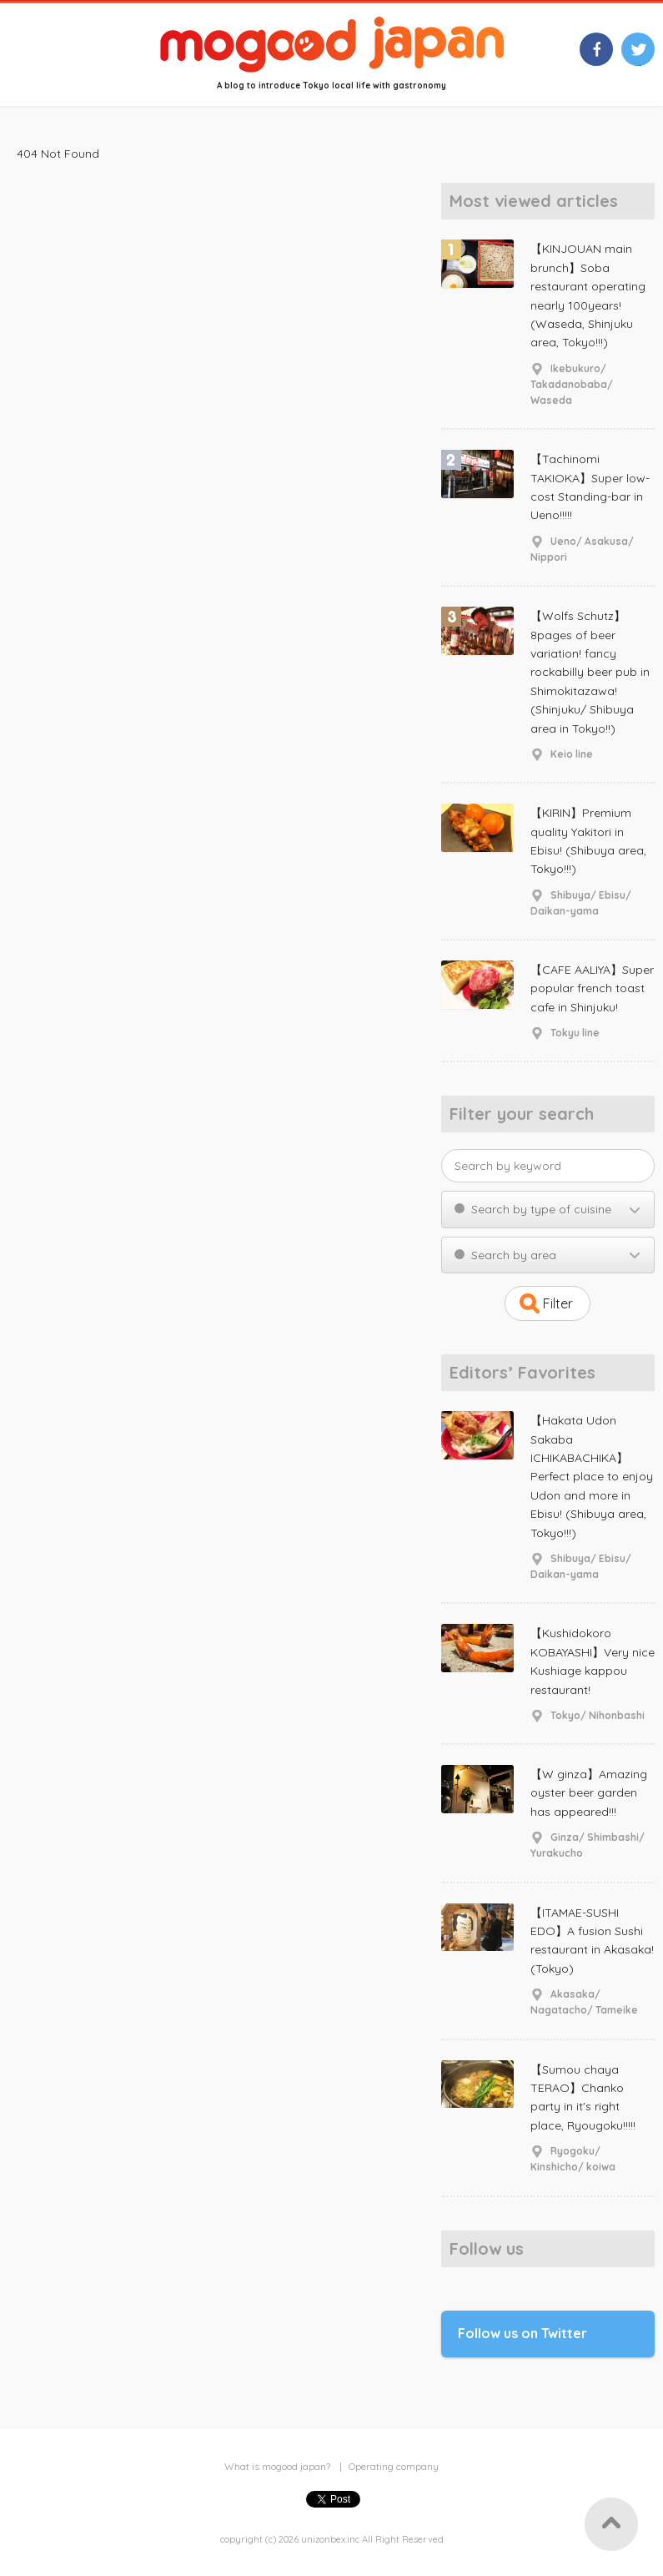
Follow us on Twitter (522, 2333)
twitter (638, 62)
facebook (596, 62)
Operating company (394, 2466)
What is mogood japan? (277, 2466)
